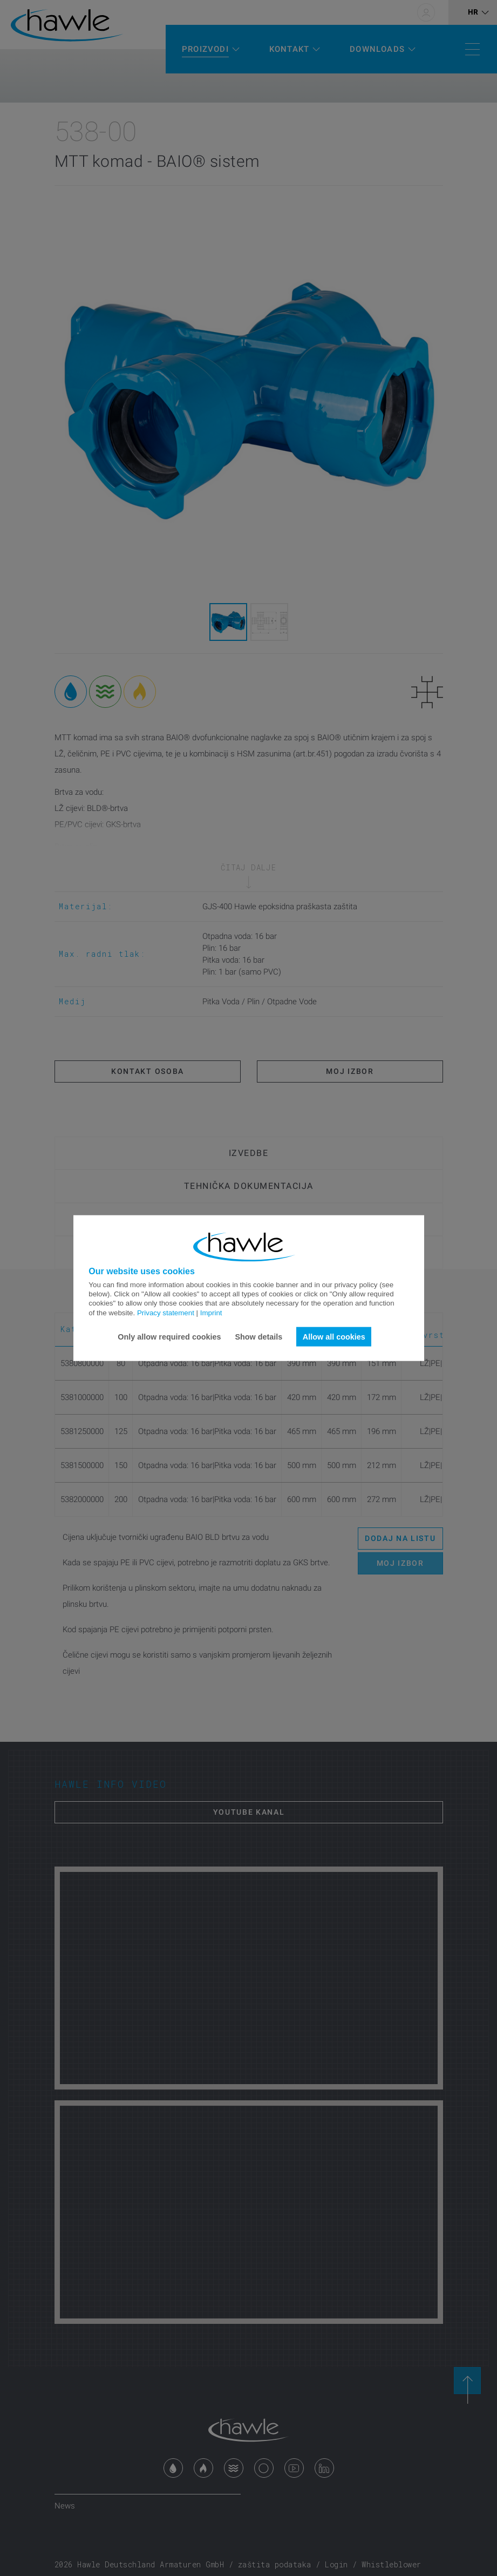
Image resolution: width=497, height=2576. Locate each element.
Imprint (211, 1312)
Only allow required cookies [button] (169, 1336)
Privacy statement (165, 1312)
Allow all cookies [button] (334, 1336)
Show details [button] (258, 1336)
